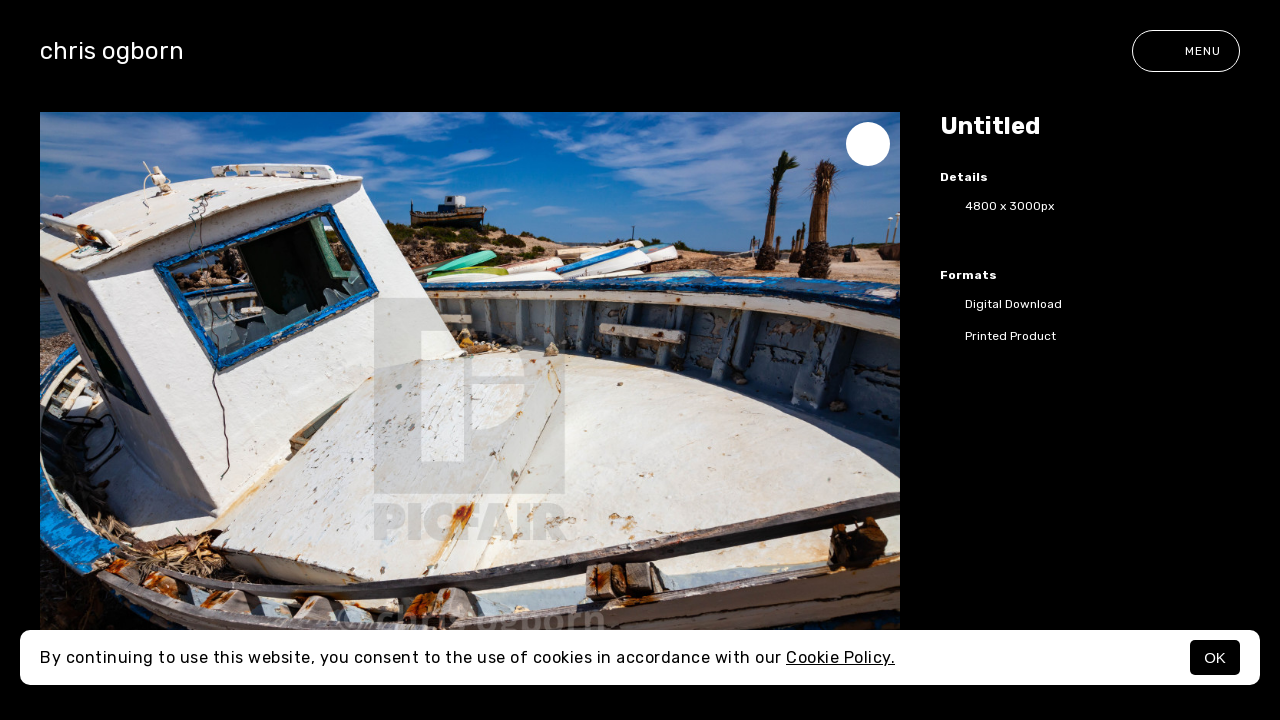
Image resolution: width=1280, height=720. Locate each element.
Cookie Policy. (840, 657)
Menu (1186, 51)
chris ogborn (112, 51)
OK (1215, 657)
